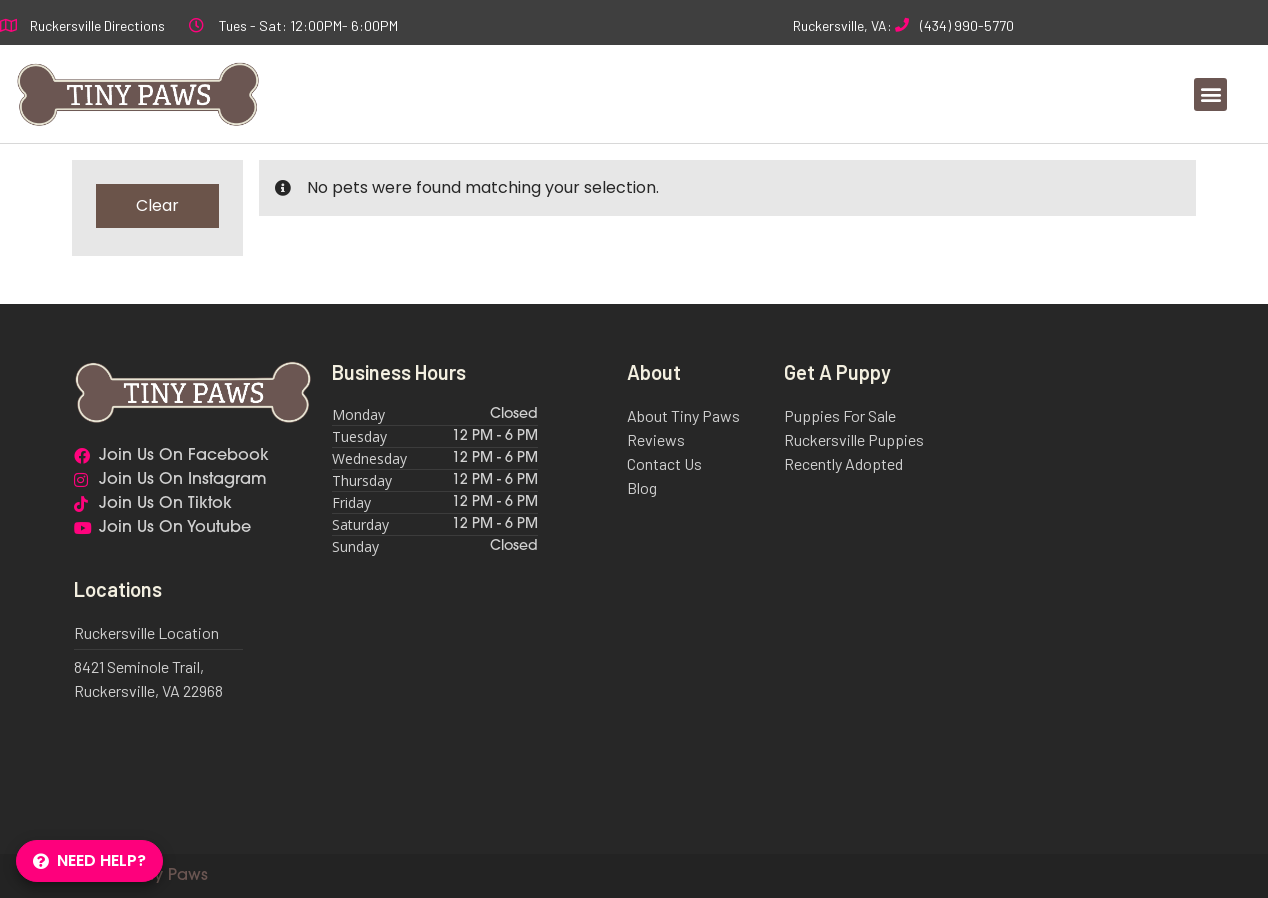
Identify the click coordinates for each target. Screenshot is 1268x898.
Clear (157, 205)
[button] (1210, 94)
